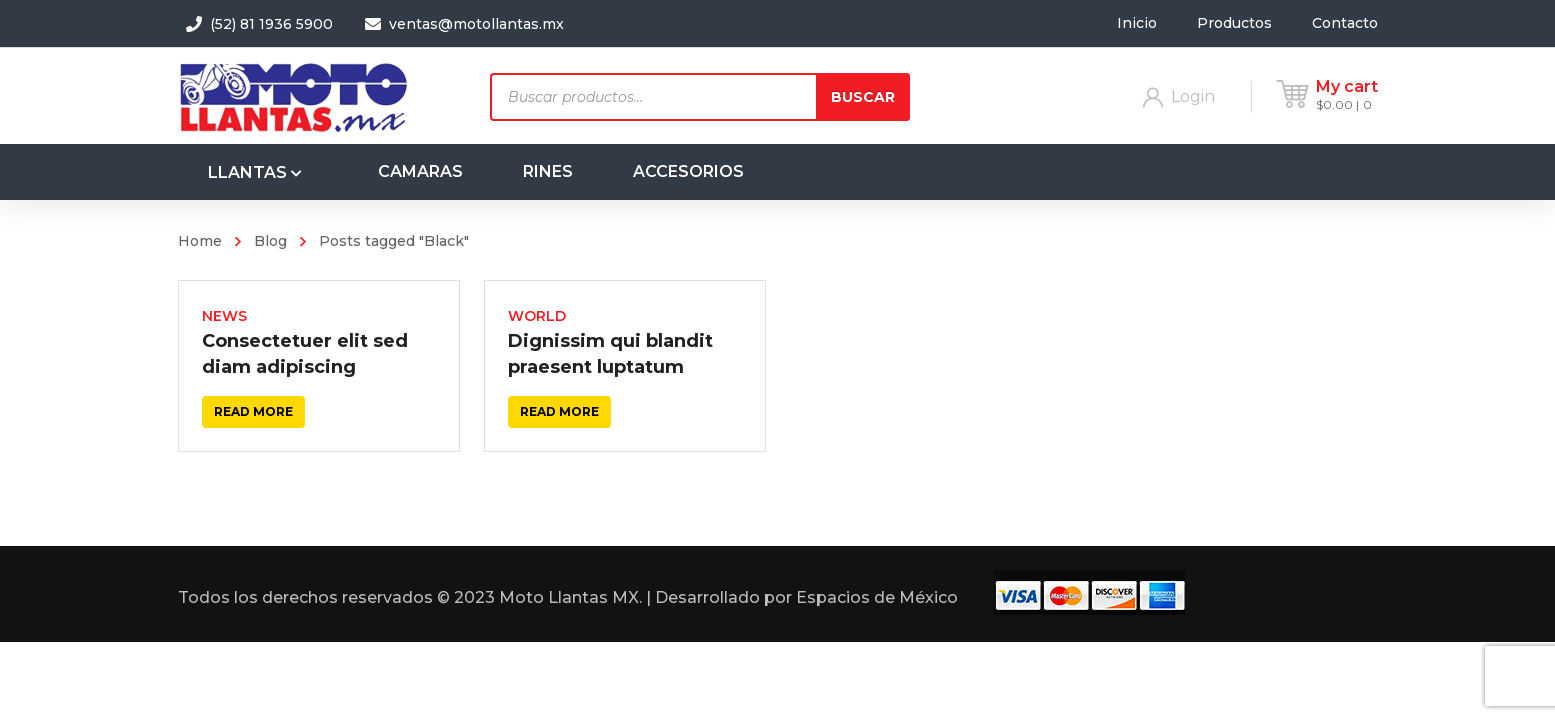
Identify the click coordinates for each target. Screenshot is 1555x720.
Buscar (863, 97)
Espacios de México (877, 599)
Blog (270, 241)
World (537, 316)
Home (200, 241)
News (224, 316)
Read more (253, 411)
